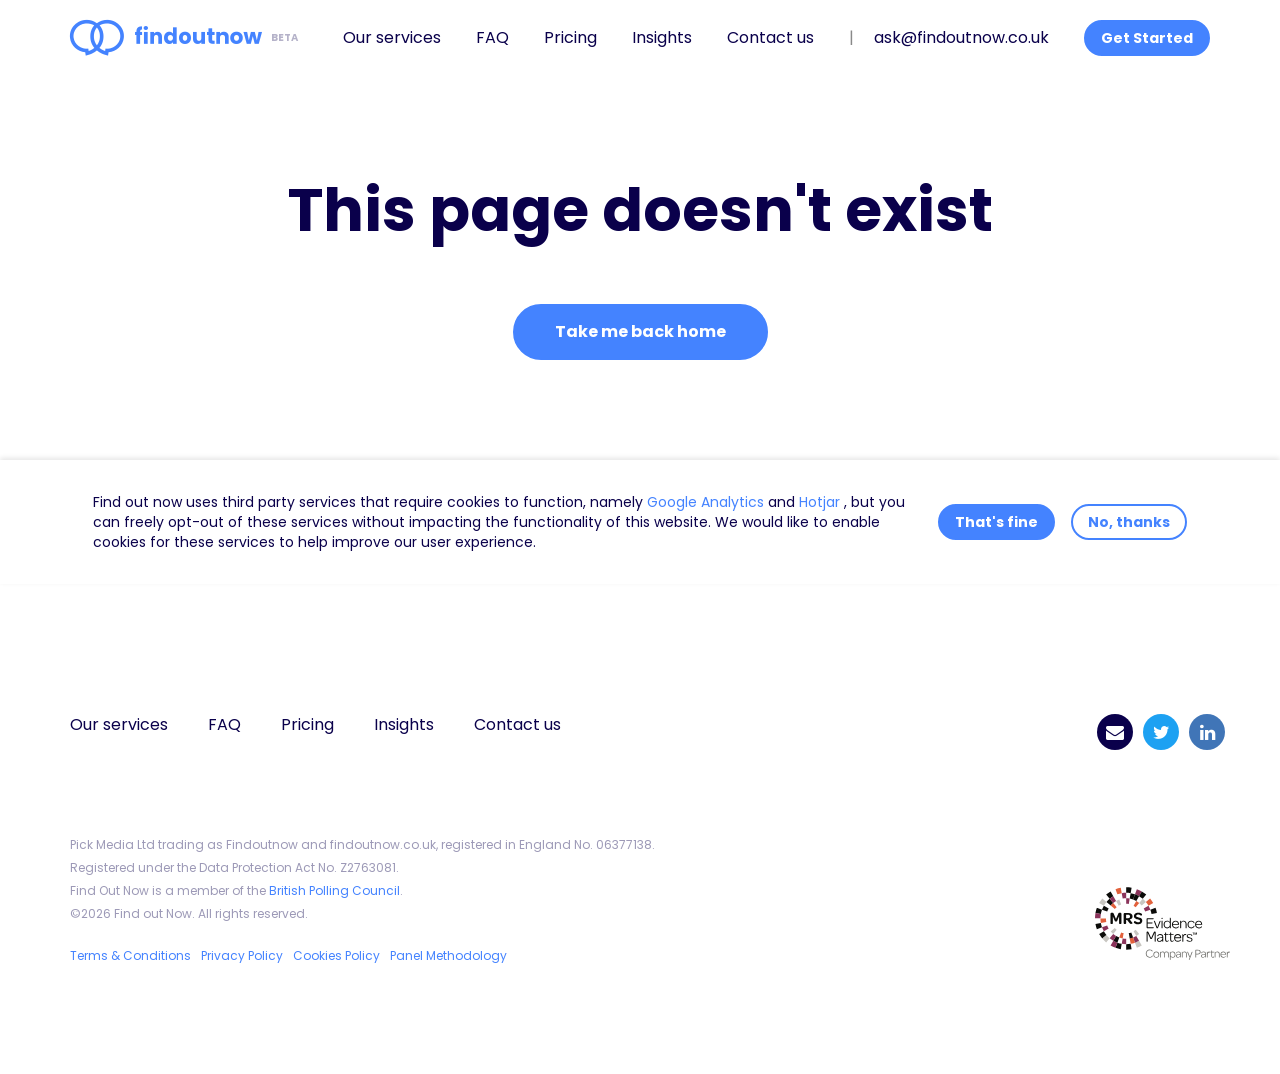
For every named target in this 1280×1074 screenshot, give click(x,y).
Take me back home (640, 331)
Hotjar (821, 502)
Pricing (570, 37)
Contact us (770, 37)
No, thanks (1129, 522)
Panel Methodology (448, 955)
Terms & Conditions (130, 955)
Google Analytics (707, 502)
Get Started (1147, 38)
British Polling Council (334, 890)
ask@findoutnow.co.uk (961, 38)
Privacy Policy (242, 955)
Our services (392, 37)
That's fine (996, 522)
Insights (662, 37)
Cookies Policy (336, 955)
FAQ (492, 37)
